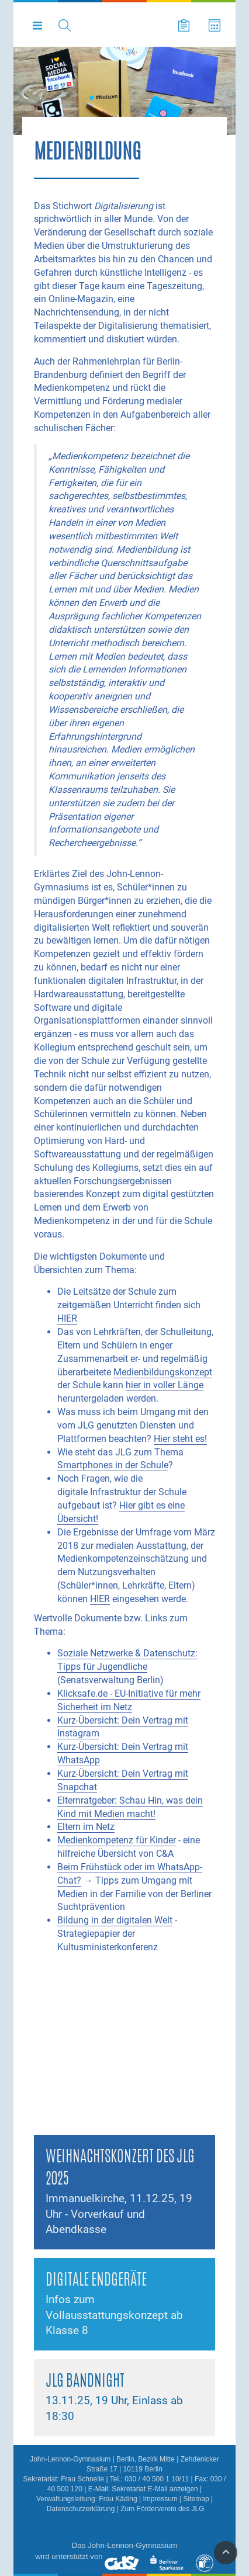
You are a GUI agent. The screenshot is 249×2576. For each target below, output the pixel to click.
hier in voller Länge (164, 1385)
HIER (67, 1318)
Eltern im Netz (86, 1826)
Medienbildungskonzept (162, 1372)
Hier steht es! (180, 1438)
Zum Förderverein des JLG (162, 2509)
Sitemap (196, 2499)
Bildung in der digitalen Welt (114, 1920)
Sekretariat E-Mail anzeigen (155, 2489)
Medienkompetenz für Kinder (116, 1840)
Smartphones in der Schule (112, 1465)
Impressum (160, 2499)
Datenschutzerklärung (81, 2509)
